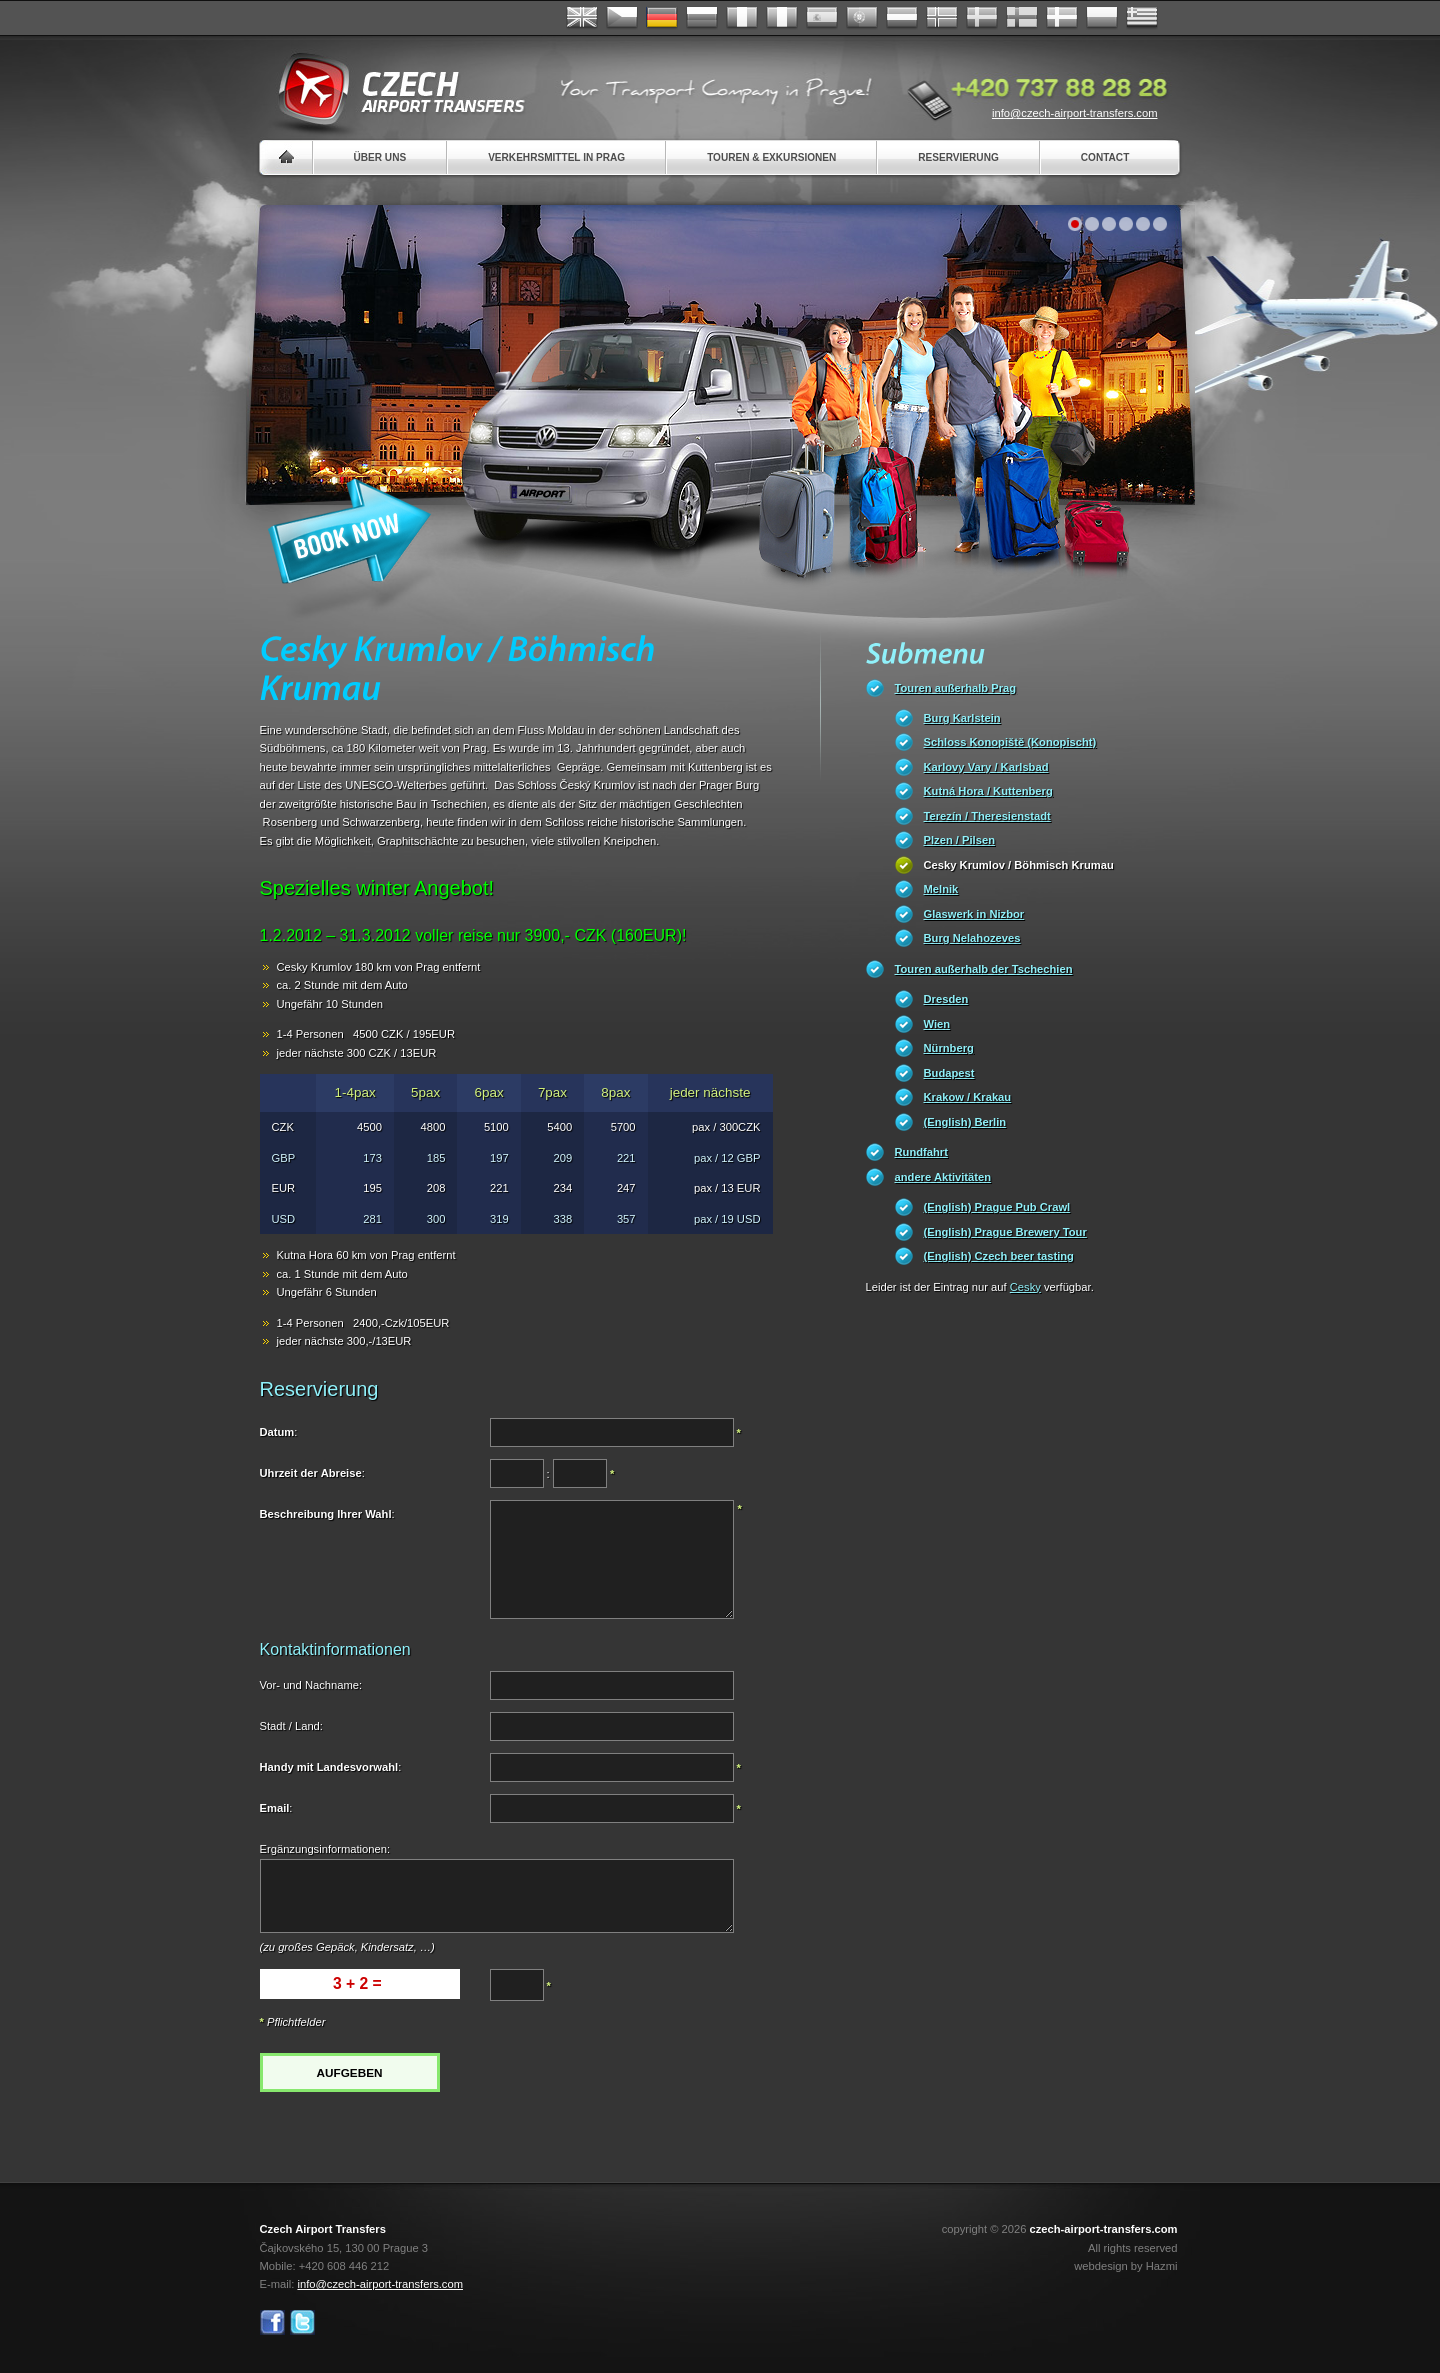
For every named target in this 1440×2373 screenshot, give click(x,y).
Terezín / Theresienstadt (987, 816)
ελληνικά (1142, 18)
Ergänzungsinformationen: (325, 1849)
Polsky (1102, 18)
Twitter (302, 2322)
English (582, 18)
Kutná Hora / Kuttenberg (988, 791)
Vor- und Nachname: (311, 1685)
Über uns (380, 157)
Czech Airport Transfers (393, 90)
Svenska (982, 18)
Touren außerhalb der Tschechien (984, 969)
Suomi (1022, 18)
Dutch (902, 18)
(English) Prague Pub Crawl (997, 1207)
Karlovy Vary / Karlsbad (986, 767)
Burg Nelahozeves (972, 938)
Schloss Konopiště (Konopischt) (1010, 742)
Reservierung (958, 157)
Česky (622, 18)
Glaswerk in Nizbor (974, 914)
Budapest (949, 1073)
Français (742, 18)
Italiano (782, 18)
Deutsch (662, 18)
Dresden (946, 999)
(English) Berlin (965, 1122)
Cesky (1025, 1287)
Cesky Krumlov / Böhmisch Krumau (1019, 865)
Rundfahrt (921, 1152)
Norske (942, 18)
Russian (702, 18)
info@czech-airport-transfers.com (1075, 113)
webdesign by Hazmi (1125, 2266)
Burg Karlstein (962, 718)
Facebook (272, 2322)
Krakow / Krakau (968, 1097)
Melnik (941, 889)
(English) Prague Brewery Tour (1005, 1232)
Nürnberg (949, 1048)
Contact (1105, 157)
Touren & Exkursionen (771, 157)
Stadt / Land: (291, 1726)
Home (286, 157)
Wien (937, 1024)
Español (822, 18)
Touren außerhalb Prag (956, 688)
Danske (1062, 18)
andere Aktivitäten (943, 1177)
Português (862, 18)
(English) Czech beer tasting (999, 1256)
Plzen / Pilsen (960, 840)
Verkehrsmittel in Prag (556, 157)
